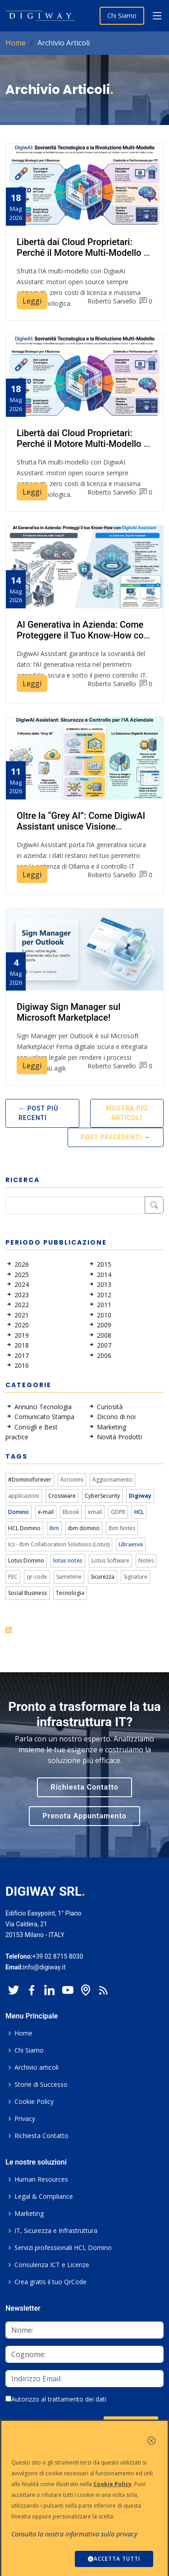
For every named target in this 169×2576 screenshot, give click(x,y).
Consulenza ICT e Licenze (51, 2265)
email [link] (95, 1512)
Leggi (32, 301)
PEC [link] (13, 1576)
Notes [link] (146, 1560)
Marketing (29, 2213)
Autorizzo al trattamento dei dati (55, 2399)
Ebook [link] (71, 1512)
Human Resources (41, 2179)
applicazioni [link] (23, 1496)
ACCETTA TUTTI (114, 2559)
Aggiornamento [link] (112, 1479)
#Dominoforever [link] (29, 1479)
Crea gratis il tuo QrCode (50, 2282)
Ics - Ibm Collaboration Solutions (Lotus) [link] (59, 1544)
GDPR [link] (118, 1512)
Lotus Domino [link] (26, 1560)
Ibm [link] (54, 1528)
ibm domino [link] (84, 1528)
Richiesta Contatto (84, 1787)
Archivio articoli (36, 2067)
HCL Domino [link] (24, 1528)
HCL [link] (139, 1512)
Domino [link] (18, 1512)
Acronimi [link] (71, 1479)
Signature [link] (135, 1576)
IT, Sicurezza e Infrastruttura (55, 2231)
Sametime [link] (69, 1576)
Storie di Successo (41, 2084)
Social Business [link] (27, 1593)
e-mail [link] (46, 1512)
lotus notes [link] (67, 1560)
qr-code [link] (37, 1576)
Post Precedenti (111, 1137)
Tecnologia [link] (70, 1593)
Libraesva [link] (131, 1544)
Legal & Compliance (43, 2196)
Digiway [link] (140, 1496)
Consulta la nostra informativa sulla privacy (74, 2534)
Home (15, 43)
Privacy (24, 2119)
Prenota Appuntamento (84, 1816)
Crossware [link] (62, 1496)
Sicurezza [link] (102, 1576)
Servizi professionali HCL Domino (63, 2248)
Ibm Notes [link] (122, 1528)
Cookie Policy (34, 2101)
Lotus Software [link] (110, 1560)
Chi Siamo (122, 15)
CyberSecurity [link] (102, 1496)
